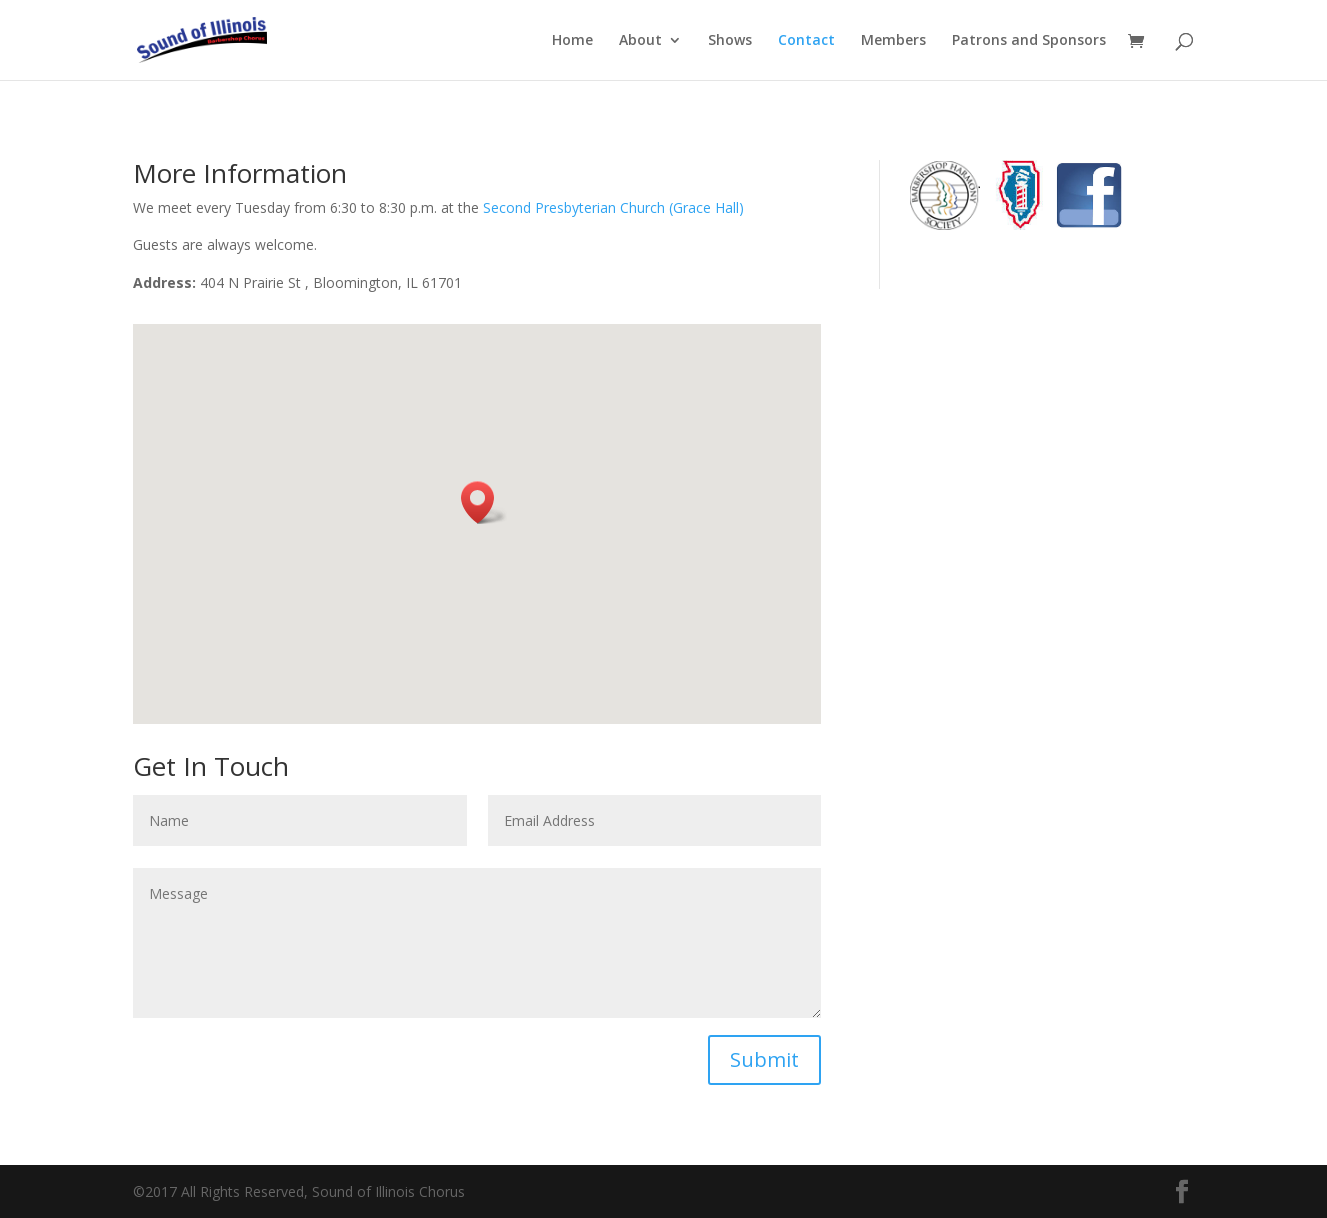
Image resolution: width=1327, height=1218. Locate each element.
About (640, 41)
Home (572, 41)
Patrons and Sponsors (1029, 41)
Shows (730, 41)
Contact (806, 41)
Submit (764, 1059)
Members (893, 41)
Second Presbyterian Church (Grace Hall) (613, 207)
